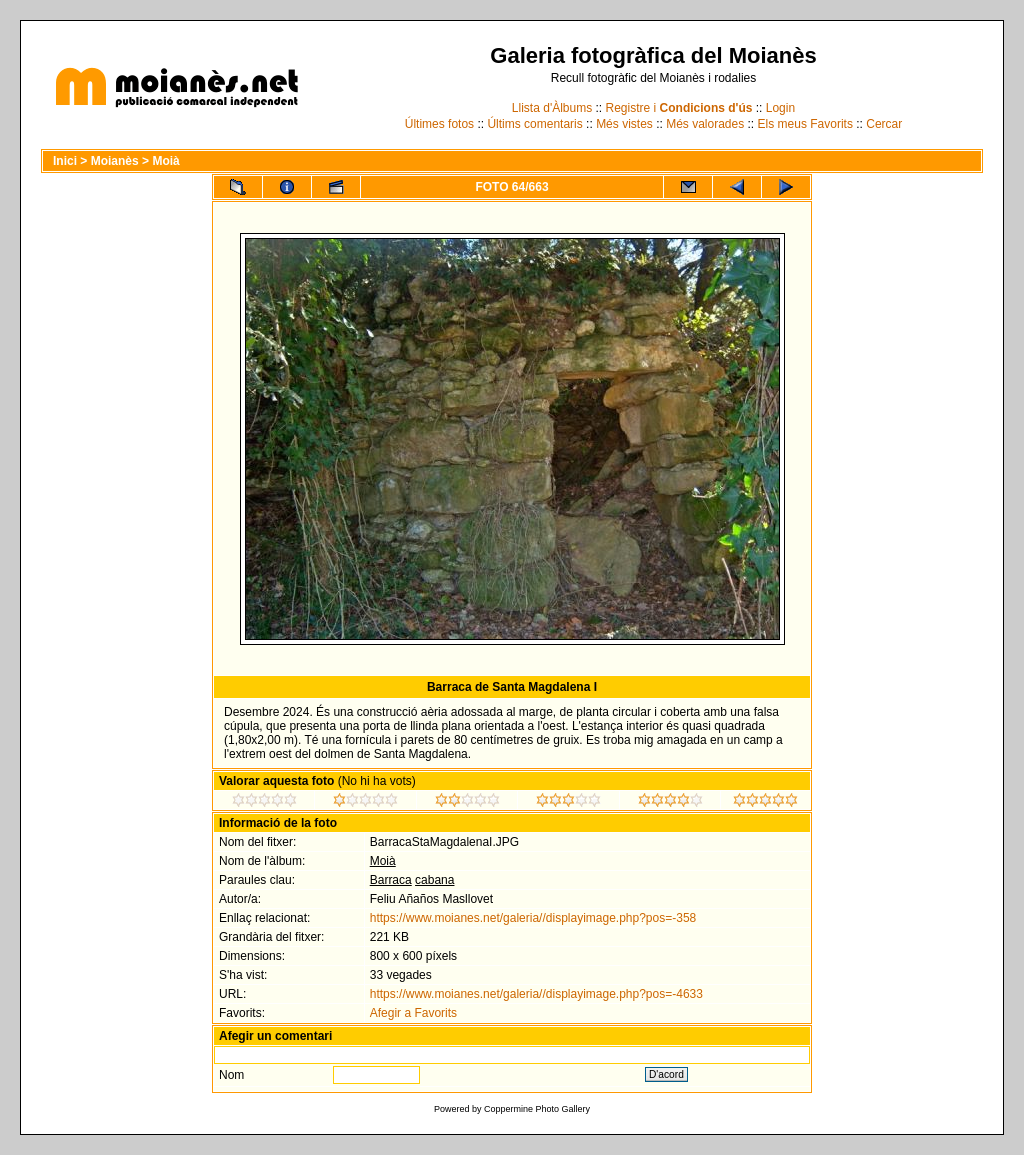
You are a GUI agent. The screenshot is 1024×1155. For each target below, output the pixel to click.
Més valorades (705, 124)
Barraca (391, 880)
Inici (65, 161)
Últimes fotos (439, 124)
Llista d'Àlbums (552, 108)
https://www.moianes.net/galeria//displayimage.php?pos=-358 (533, 918)
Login (780, 108)
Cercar (884, 124)
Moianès (115, 161)
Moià (165, 161)
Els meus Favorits (805, 124)
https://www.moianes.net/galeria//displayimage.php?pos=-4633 (536, 994)
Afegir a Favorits (413, 1013)
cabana (434, 880)
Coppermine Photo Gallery (537, 1109)
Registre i (679, 108)
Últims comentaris (534, 124)
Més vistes (624, 124)
